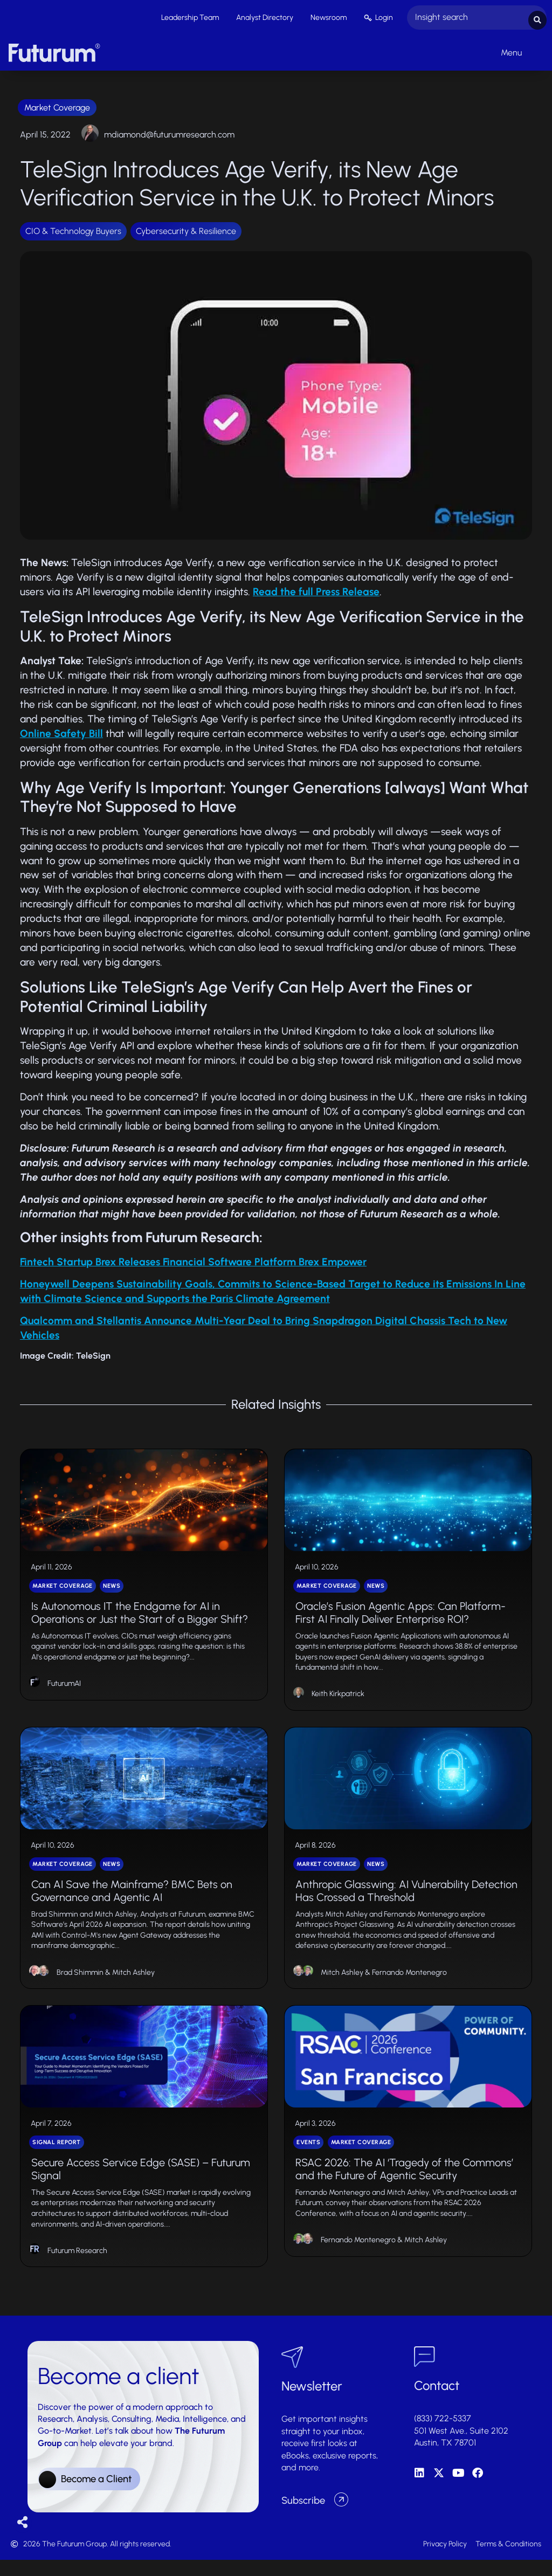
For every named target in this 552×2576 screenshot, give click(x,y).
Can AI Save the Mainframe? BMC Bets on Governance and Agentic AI (131, 1900)
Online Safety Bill (61, 731)
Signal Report (56, 2157)
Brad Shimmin (80, 1981)
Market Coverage (57, 105)
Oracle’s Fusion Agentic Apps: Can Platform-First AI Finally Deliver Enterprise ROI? (400, 1616)
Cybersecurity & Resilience (186, 228)
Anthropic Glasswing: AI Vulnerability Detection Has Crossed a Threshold (406, 1900)
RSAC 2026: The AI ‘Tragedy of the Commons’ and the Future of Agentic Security (404, 2184)
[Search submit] (537, 16)
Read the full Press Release (316, 589)
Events (308, 2157)
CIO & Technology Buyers (73, 228)
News (111, 1589)
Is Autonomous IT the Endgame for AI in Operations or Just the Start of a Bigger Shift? (139, 1616)
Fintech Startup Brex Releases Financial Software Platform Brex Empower (193, 1259)
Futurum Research (77, 2265)
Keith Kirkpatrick (338, 1697)
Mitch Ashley (133, 1981)
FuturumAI (64, 1686)
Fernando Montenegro (409, 1981)
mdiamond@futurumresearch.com (169, 132)
